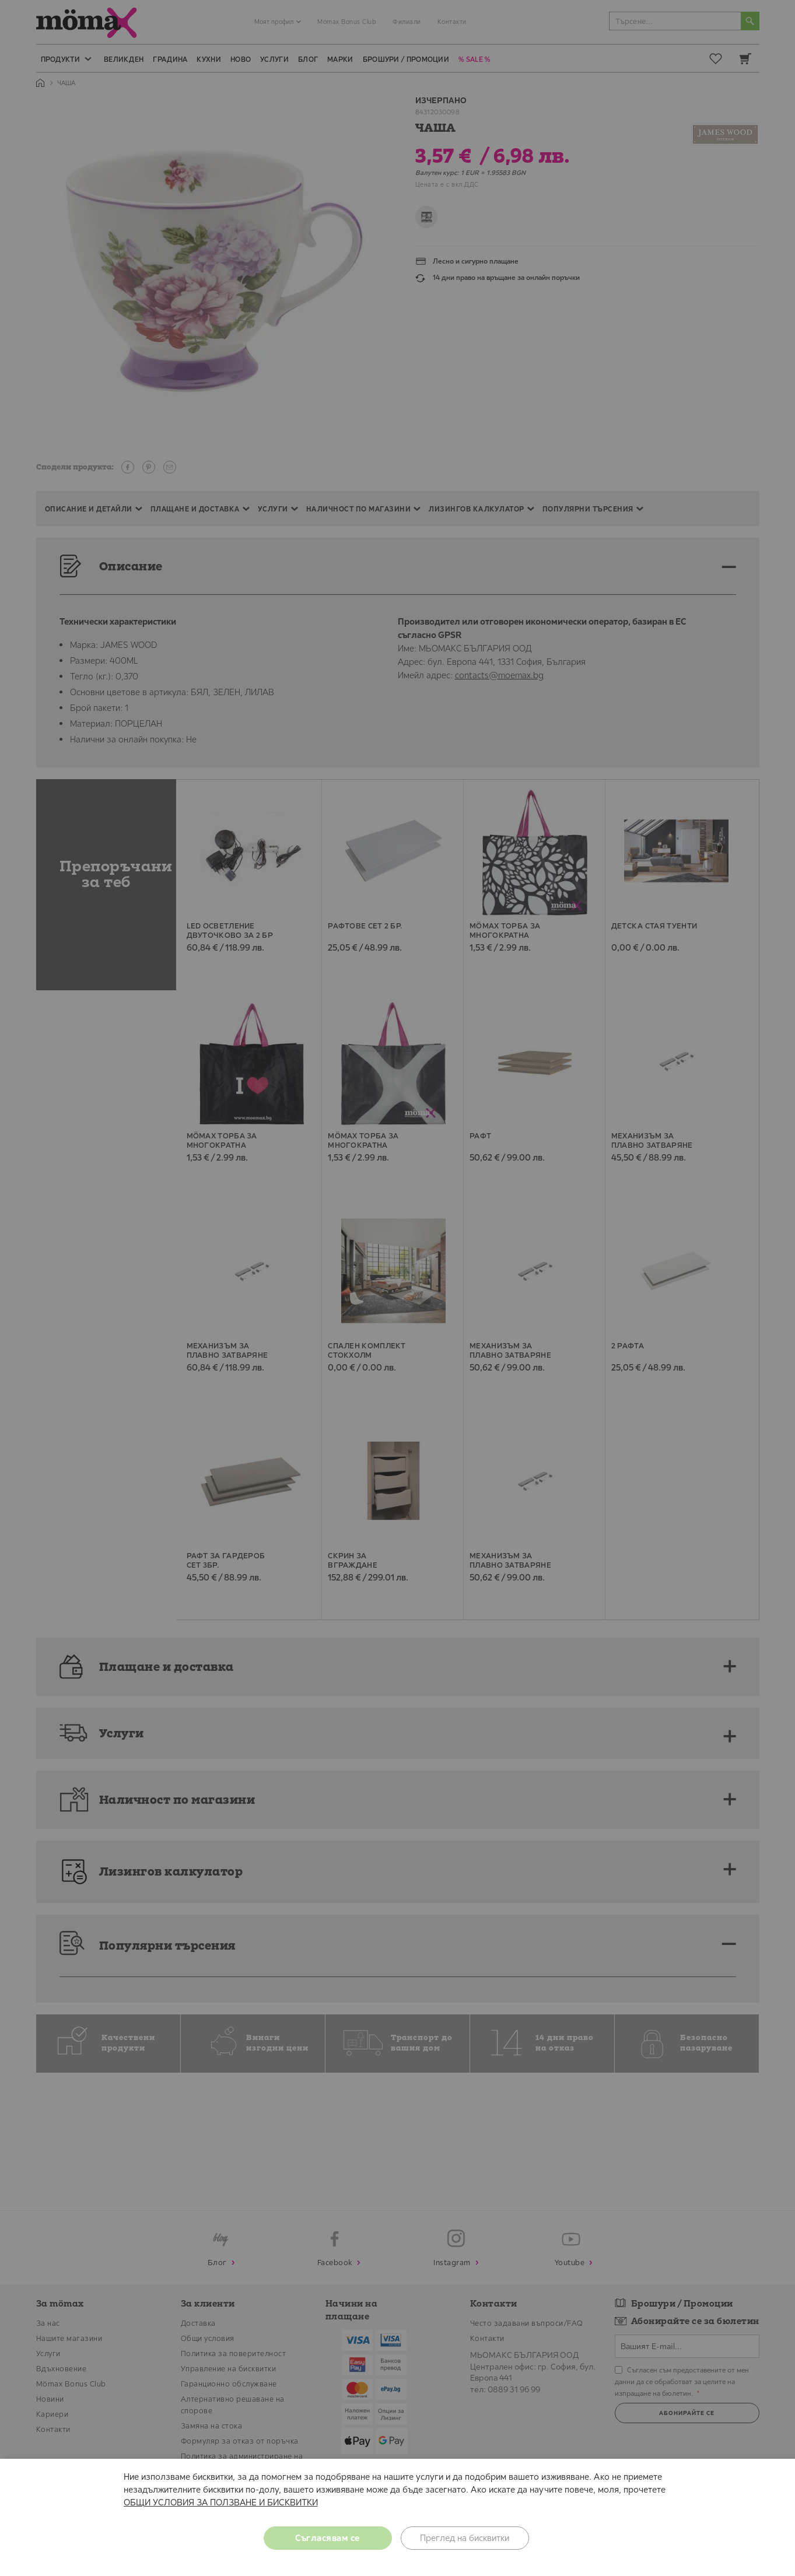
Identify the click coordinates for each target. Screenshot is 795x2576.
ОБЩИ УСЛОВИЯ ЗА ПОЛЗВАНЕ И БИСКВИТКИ (221, 2502)
